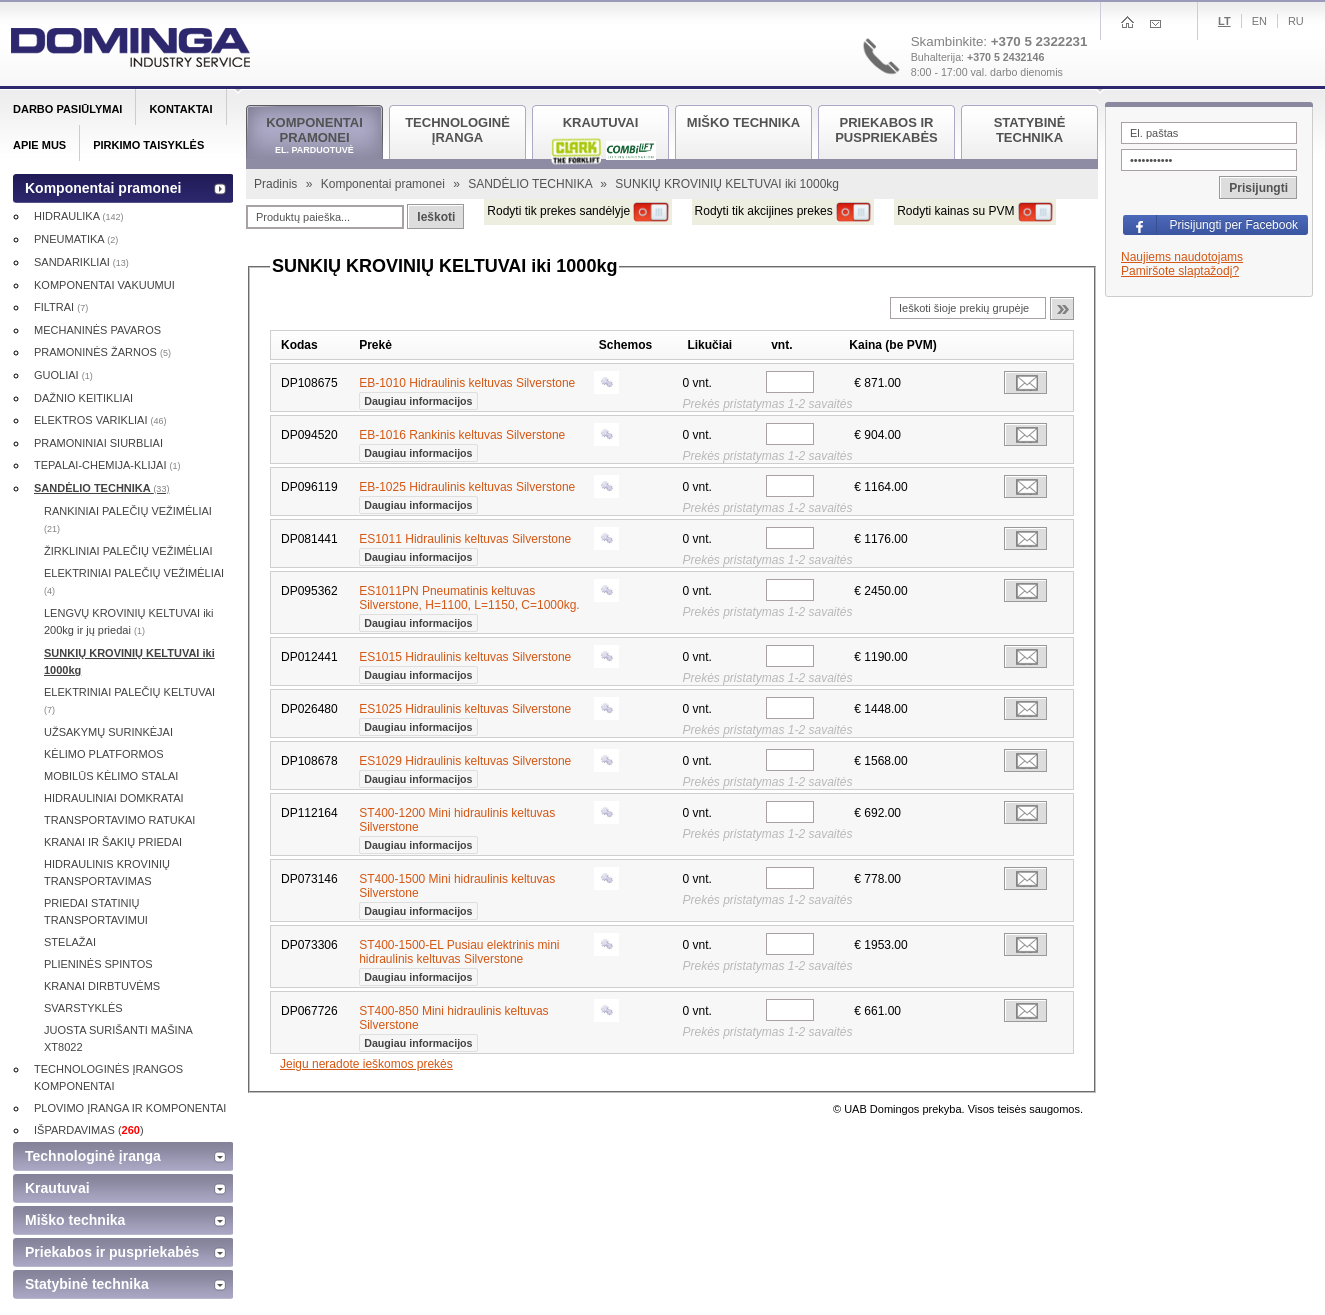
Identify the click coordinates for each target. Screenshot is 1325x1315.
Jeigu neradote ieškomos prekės (366, 1064)
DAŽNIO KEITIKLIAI (83, 398)
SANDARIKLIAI (81, 262)
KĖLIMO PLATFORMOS (104, 754)
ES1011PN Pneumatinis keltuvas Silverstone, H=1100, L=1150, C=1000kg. (469, 605)
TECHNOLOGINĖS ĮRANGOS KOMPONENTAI (108, 1077)
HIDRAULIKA (78, 216)
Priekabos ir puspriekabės (112, 1252)
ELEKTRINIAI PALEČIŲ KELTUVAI (129, 700)
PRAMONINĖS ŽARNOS (102, 352)
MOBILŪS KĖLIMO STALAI (111, 776)
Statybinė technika (87, 1284)
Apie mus (39, 145)
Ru (1296, 21)
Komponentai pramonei (384, 184)
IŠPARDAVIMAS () (89, 1130)
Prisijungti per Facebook (1233, 225)
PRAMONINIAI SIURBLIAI (98, 443)
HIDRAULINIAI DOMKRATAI (114, 798)
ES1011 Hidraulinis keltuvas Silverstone (465, 546)
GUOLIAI (63, 375)
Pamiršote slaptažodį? (1180, 271)
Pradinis (277, 184)
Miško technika (75, 1220)
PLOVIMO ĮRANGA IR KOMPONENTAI (130, 1108)
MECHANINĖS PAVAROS (97, 330)
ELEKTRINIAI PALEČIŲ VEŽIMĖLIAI (134, 581)
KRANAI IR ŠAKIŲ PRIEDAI (113, 842)
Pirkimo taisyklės (148, 145)
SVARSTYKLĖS (83, 1008)
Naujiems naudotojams (1182, 257)
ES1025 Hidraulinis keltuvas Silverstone (465, 716)
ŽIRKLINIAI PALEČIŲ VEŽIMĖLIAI (128, 551)
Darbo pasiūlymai (67, 109)
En (1259, 21)
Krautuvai (57, 1188)
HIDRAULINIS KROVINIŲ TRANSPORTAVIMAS (107, 872)
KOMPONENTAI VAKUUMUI (104, 285)
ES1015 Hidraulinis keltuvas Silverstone (465, 664)
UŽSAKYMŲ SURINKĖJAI (108, 732)
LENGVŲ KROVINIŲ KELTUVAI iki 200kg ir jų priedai (129, 621)
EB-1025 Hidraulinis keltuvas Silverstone (467, 494)
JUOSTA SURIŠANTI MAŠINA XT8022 (118, 1038)
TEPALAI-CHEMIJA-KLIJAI (107, 465)
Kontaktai (180, 109)
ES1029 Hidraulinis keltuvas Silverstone (465, 768)
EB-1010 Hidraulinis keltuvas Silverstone (467, 390)
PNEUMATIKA (76, 239)
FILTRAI (61, 307)
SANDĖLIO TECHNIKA (531, 184)
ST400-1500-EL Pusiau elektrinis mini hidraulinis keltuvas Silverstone (459, 959)
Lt (1224, 21)
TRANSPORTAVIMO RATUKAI (119, 820)
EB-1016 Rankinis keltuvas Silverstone (462, 442)
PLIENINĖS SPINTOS (98, 964)
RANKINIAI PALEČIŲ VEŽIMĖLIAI (128, 519)
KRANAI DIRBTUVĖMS (102, 986)
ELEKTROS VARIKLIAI (100, 420)
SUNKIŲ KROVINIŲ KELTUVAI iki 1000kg (129, 661)
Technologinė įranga (93, 1156)
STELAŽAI (70, 942)
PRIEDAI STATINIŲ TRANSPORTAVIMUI (96, 911)
